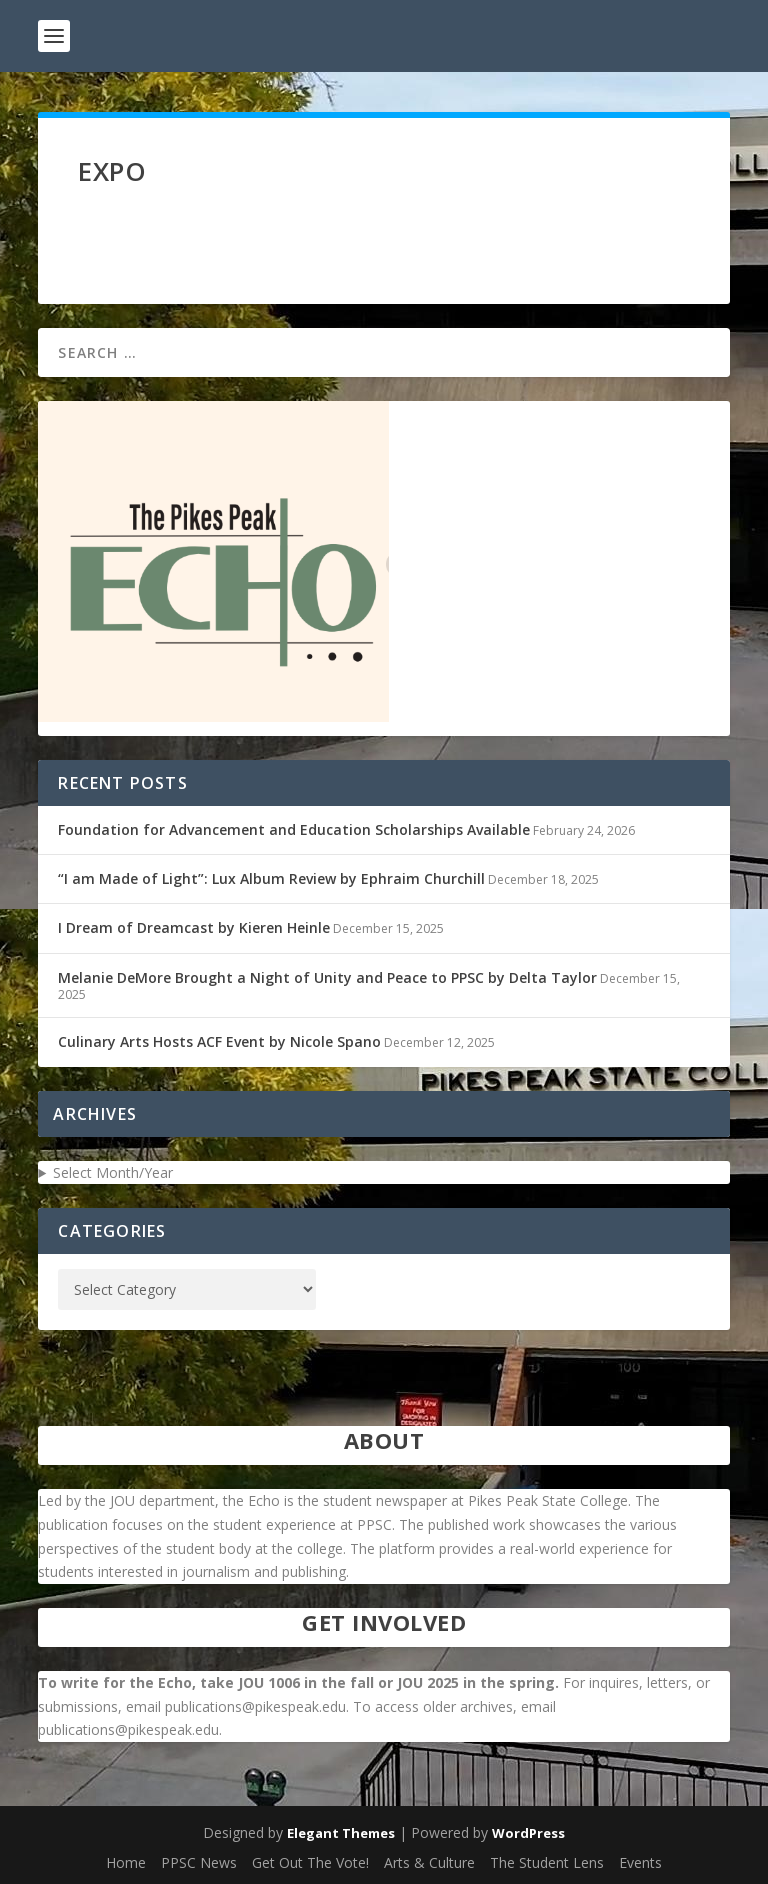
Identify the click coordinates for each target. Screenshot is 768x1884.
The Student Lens (547, 1862)
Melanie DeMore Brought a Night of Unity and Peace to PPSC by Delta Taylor (327, 977)
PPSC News (199, 1862)
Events (640, 1862)
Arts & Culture (429, 1862)
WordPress (528, 1833)
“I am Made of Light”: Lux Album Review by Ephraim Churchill (271, 878)
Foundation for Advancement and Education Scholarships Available (294, 829)
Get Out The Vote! (310, 1862)
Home (126, 1862)
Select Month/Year (113, 1172)
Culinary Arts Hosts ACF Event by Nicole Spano (219, 1041)
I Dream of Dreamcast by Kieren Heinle (194, 927)
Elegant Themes (341, 1833)
